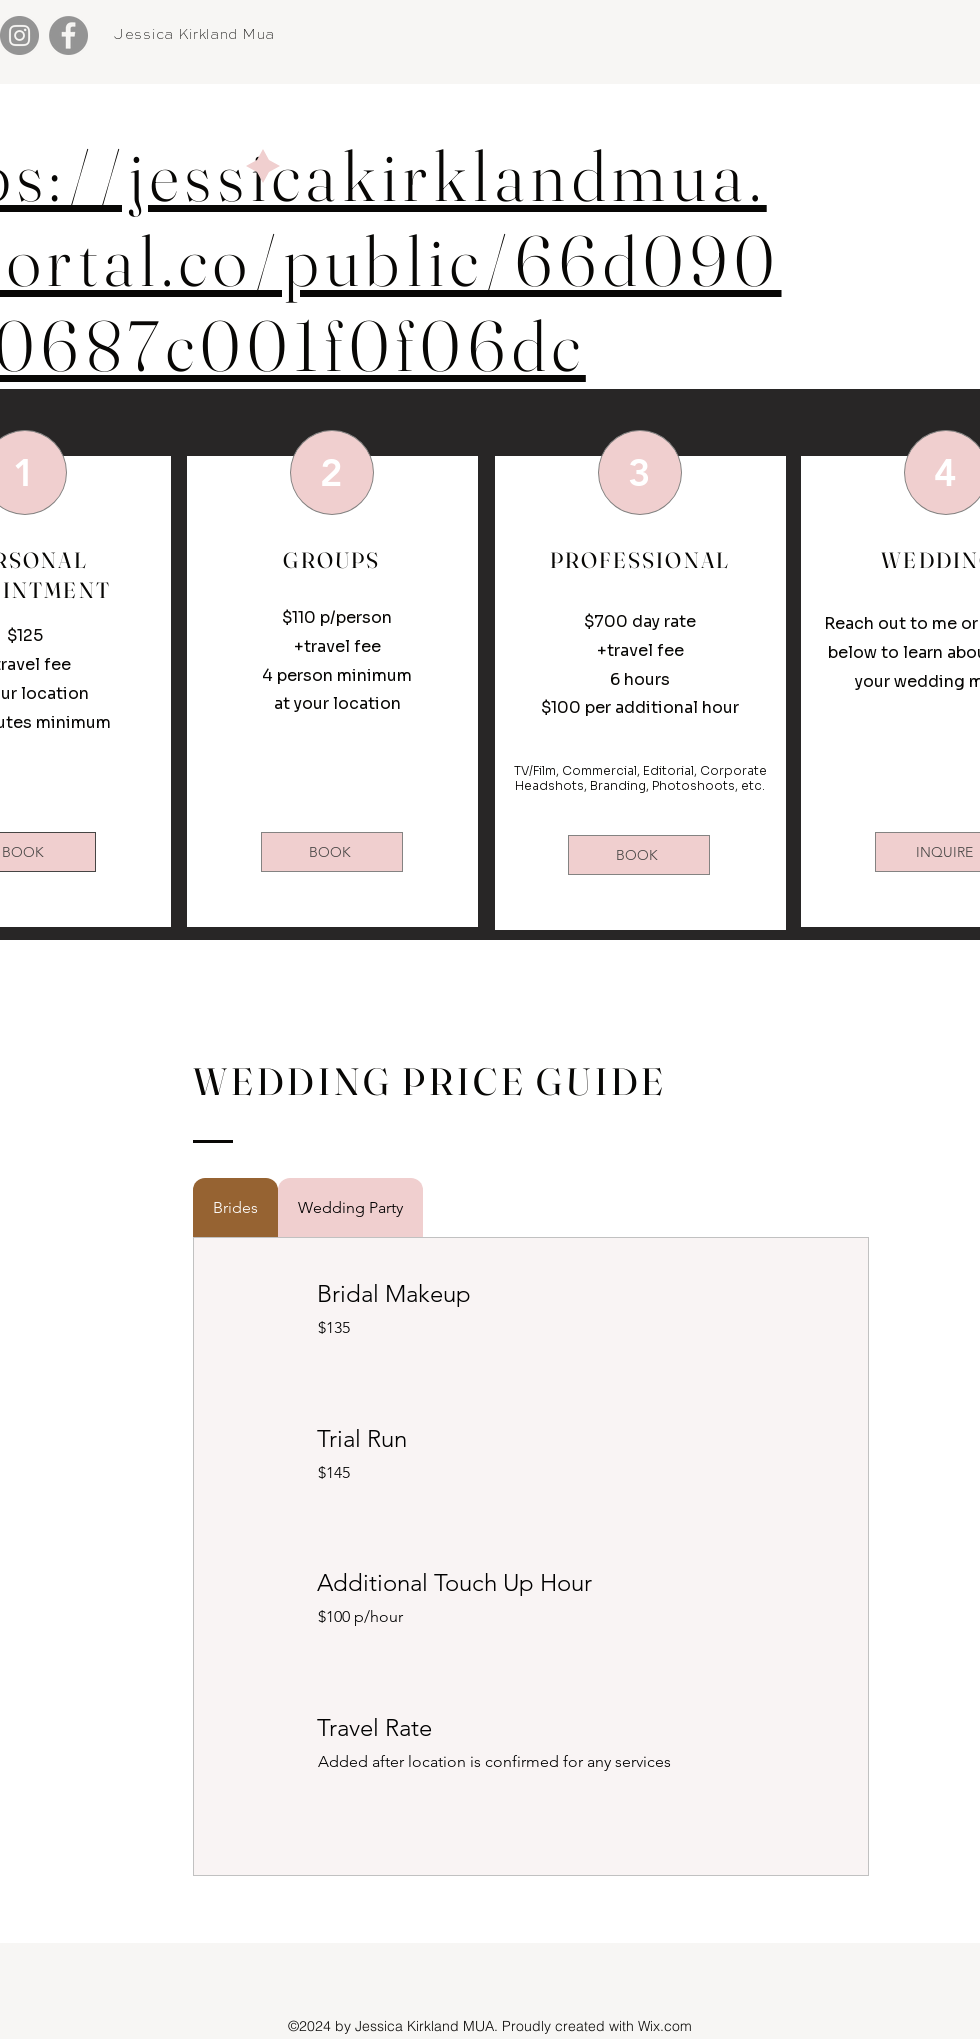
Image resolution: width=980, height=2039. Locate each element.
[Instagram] (19, 35)
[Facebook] (68, 35)
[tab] (235, 1207)
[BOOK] (332, 852)
